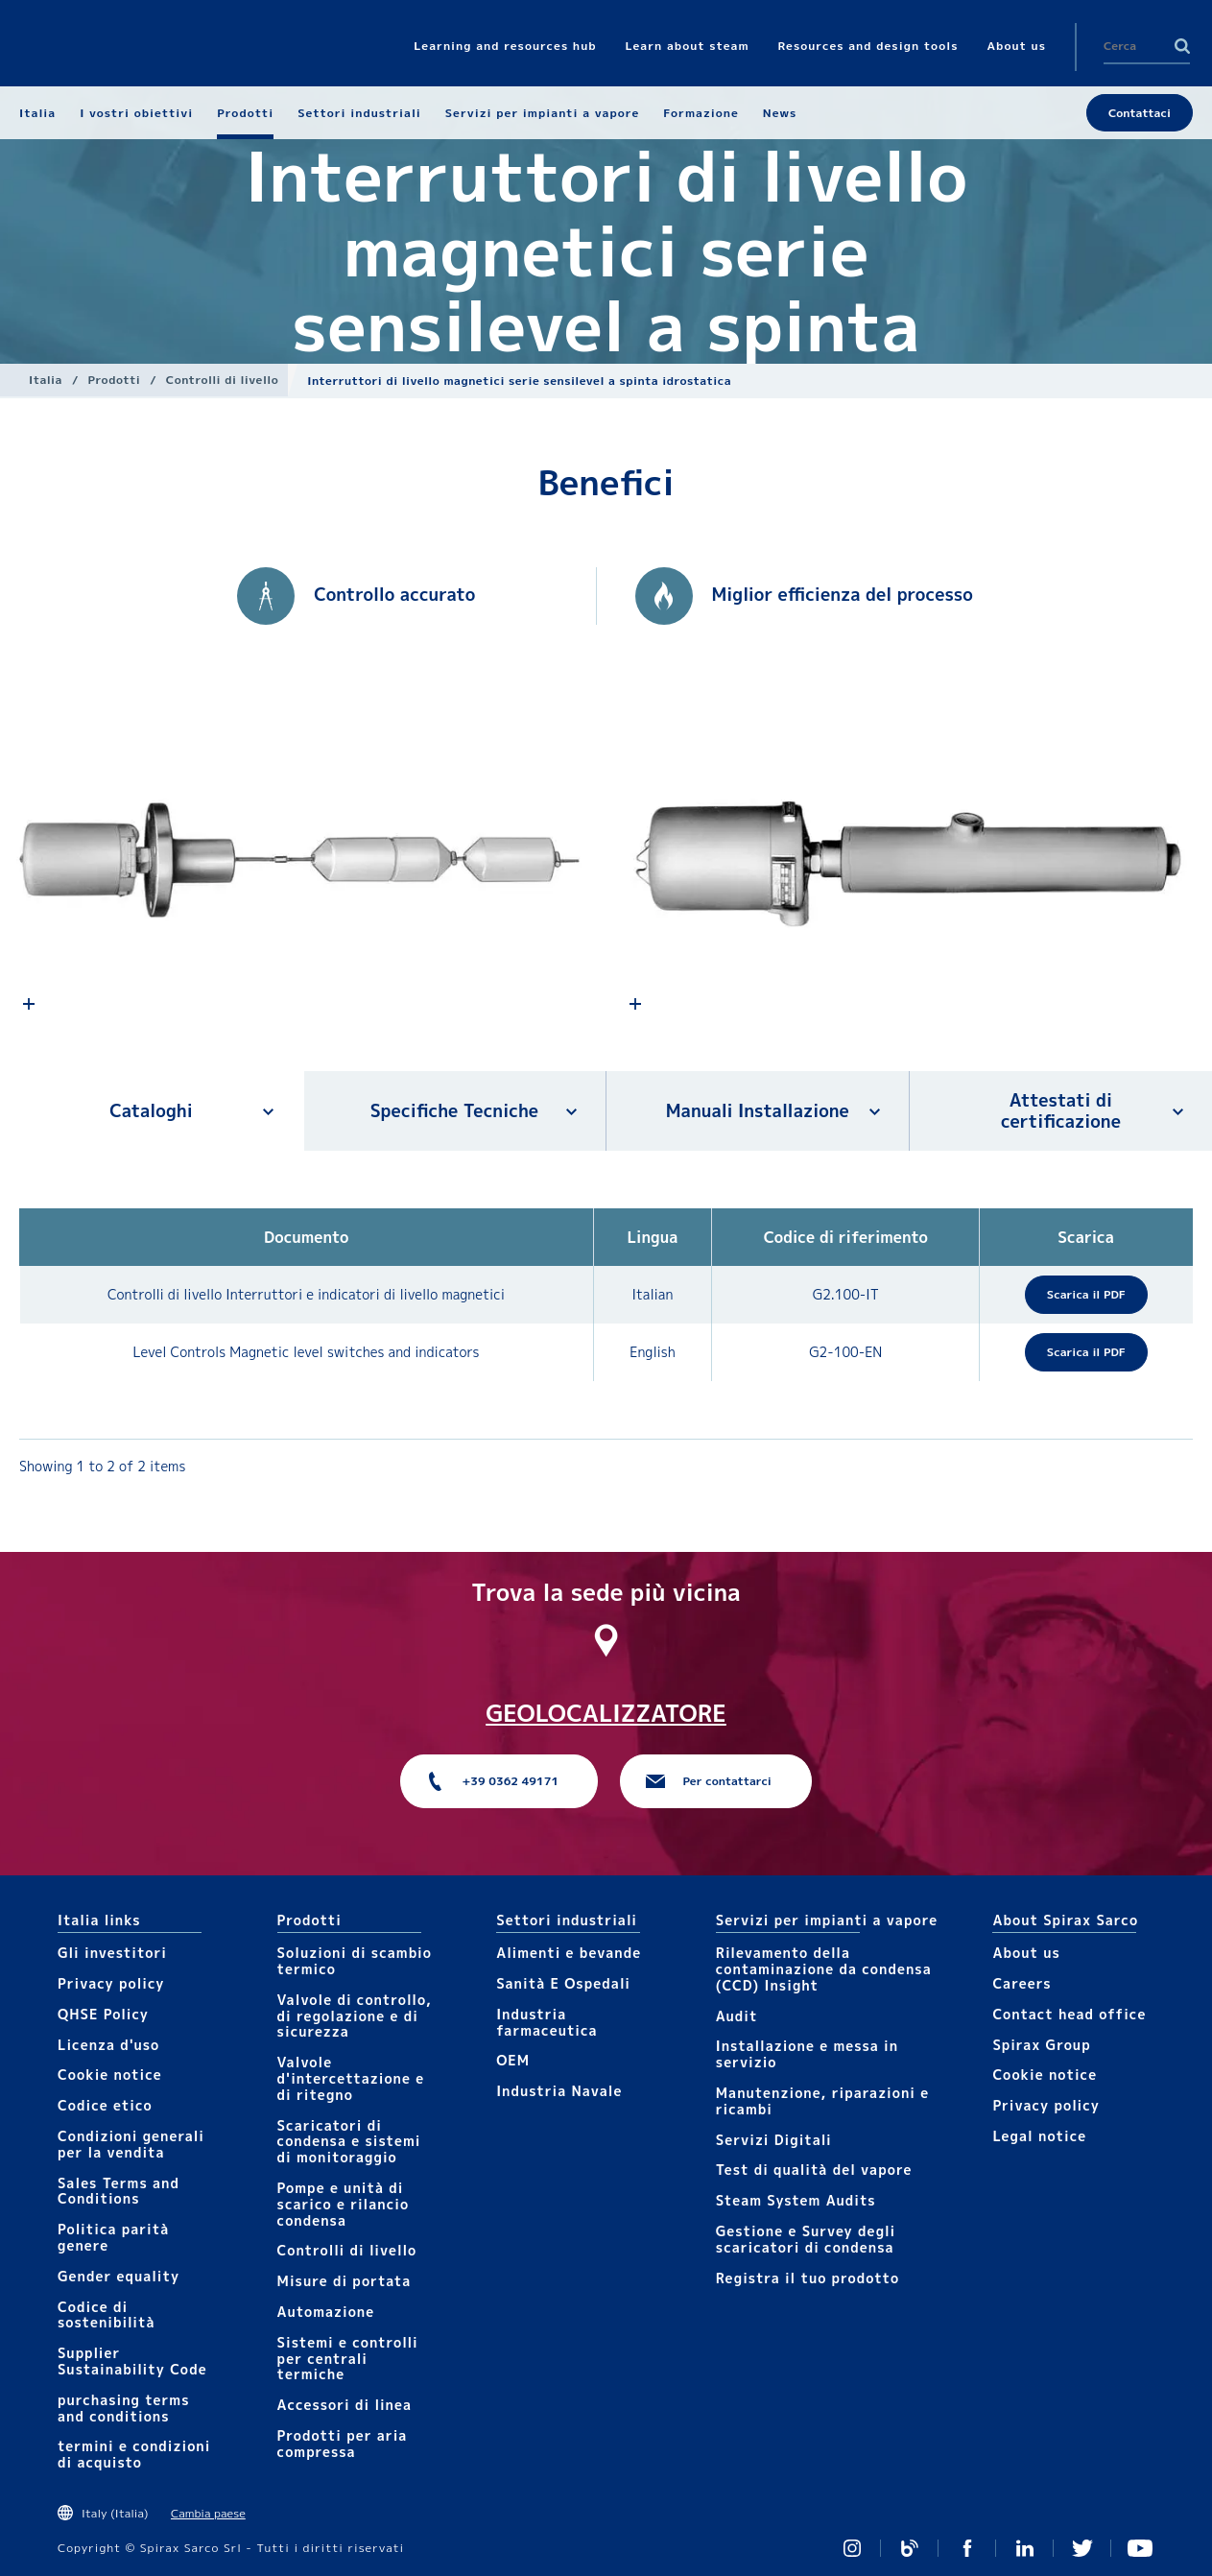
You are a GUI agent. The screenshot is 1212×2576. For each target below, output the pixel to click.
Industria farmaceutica (546, 2022)
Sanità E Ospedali (563, 1983)
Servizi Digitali (774, 2140)
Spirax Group (1041, 2045)
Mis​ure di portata (344, 2281)
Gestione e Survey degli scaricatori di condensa (805, 2239)
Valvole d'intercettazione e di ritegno (351, 2078)
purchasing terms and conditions (124, 2408)
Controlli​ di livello (222, 379)
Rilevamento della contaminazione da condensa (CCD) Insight (824, 1969)
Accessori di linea (344, 2405)
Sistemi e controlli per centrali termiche (347, 2358)
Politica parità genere (113, 2237)
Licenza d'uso (108, 2045)
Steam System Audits (796, 2200)
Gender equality (118, 2276)
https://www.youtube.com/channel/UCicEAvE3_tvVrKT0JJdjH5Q (1140, 2548)
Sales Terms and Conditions (118, 2191)
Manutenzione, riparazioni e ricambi (823, 2101)
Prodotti (114, 379)
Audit (737, 2016)
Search (1182, 46)
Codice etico (105, 2105)
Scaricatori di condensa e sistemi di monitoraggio (349, 2141)
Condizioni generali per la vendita (131, 2144)
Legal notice (1039, 2136)
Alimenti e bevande (568, 1953)
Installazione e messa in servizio (807, 2054)
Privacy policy (111, 1983)
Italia (45, 379)
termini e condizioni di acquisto (134, 2454)
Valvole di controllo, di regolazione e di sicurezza (354, 2016)
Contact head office (1069, 2014)
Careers (1021, 1983)
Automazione (326, 2311)
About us (1025, 1953)
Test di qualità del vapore (814, 2169)
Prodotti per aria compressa (342, 2443)
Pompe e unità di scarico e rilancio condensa (343, 2204)
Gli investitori (112, 1953)
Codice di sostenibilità (106, 2315)
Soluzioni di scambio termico (354, 1961)
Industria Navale (559, 2091)
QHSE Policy (103, 2014)
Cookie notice (110, 2074)
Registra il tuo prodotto (807, 2278)
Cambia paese (208, 2513)
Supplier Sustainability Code (132, 2361)
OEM (513, 2060)
